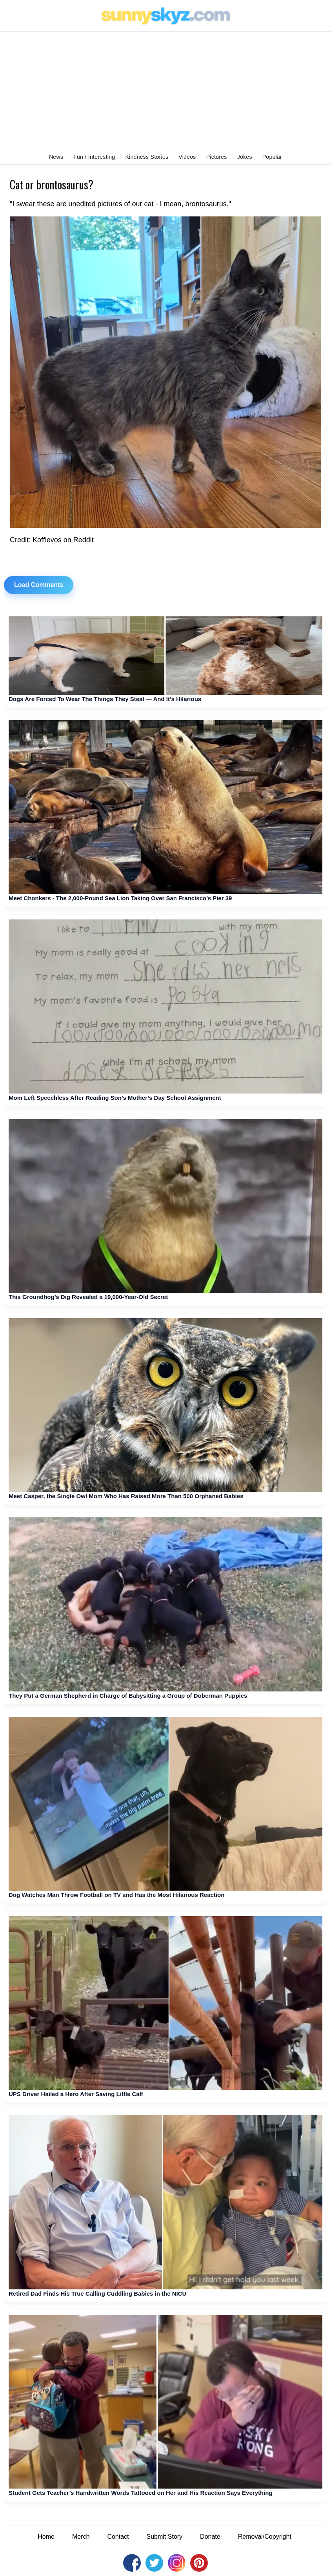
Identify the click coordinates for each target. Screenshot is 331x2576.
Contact (118, 2536)
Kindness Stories (146, 157)
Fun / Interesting (94, 157)
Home (46, 2536)
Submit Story (165, 2536)
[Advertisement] (165, 90)
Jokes (244, 157)
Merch (80, 2536)
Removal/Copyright (264, 2536)
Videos (187, 157)
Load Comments (38, 584)
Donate (210, 2536)
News (56, 157)
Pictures (216, 157)
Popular (272, 157)
